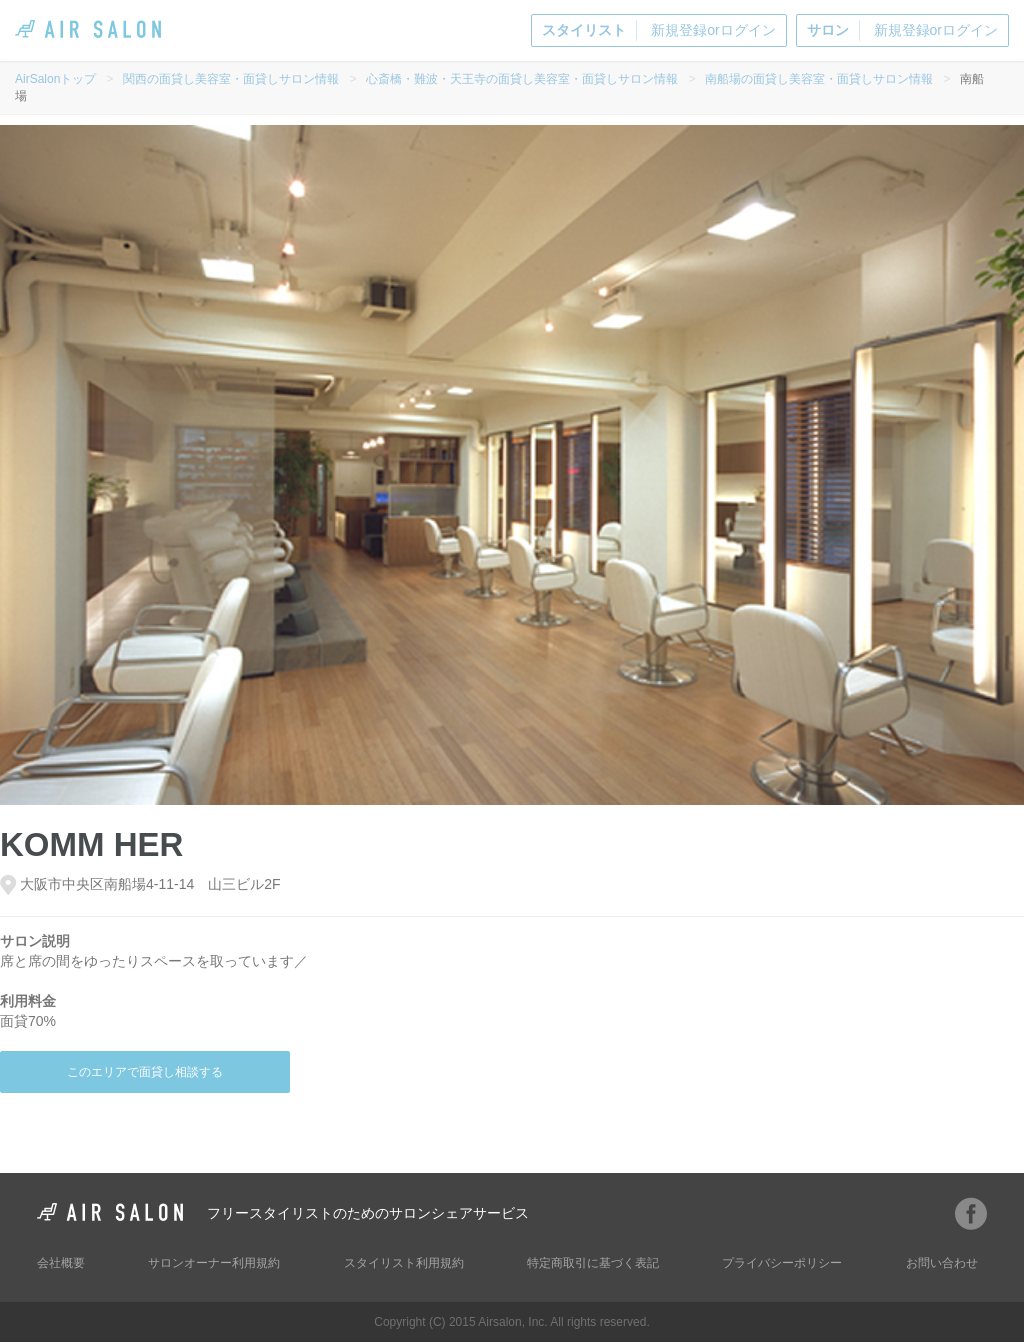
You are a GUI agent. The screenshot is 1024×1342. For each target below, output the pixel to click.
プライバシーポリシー (782, 1263)
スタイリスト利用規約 (404, 1263)
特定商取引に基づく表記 (593, 1263)
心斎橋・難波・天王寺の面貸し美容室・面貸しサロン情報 (522, 79)
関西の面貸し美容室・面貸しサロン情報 (231, 79)
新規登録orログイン (658, 30)
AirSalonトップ (55, 79)
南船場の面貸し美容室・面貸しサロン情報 (819, 79)
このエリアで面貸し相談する (145, 1072)
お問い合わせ (942, 1263)
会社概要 (61, 1263)
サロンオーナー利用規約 (214, 1263)
